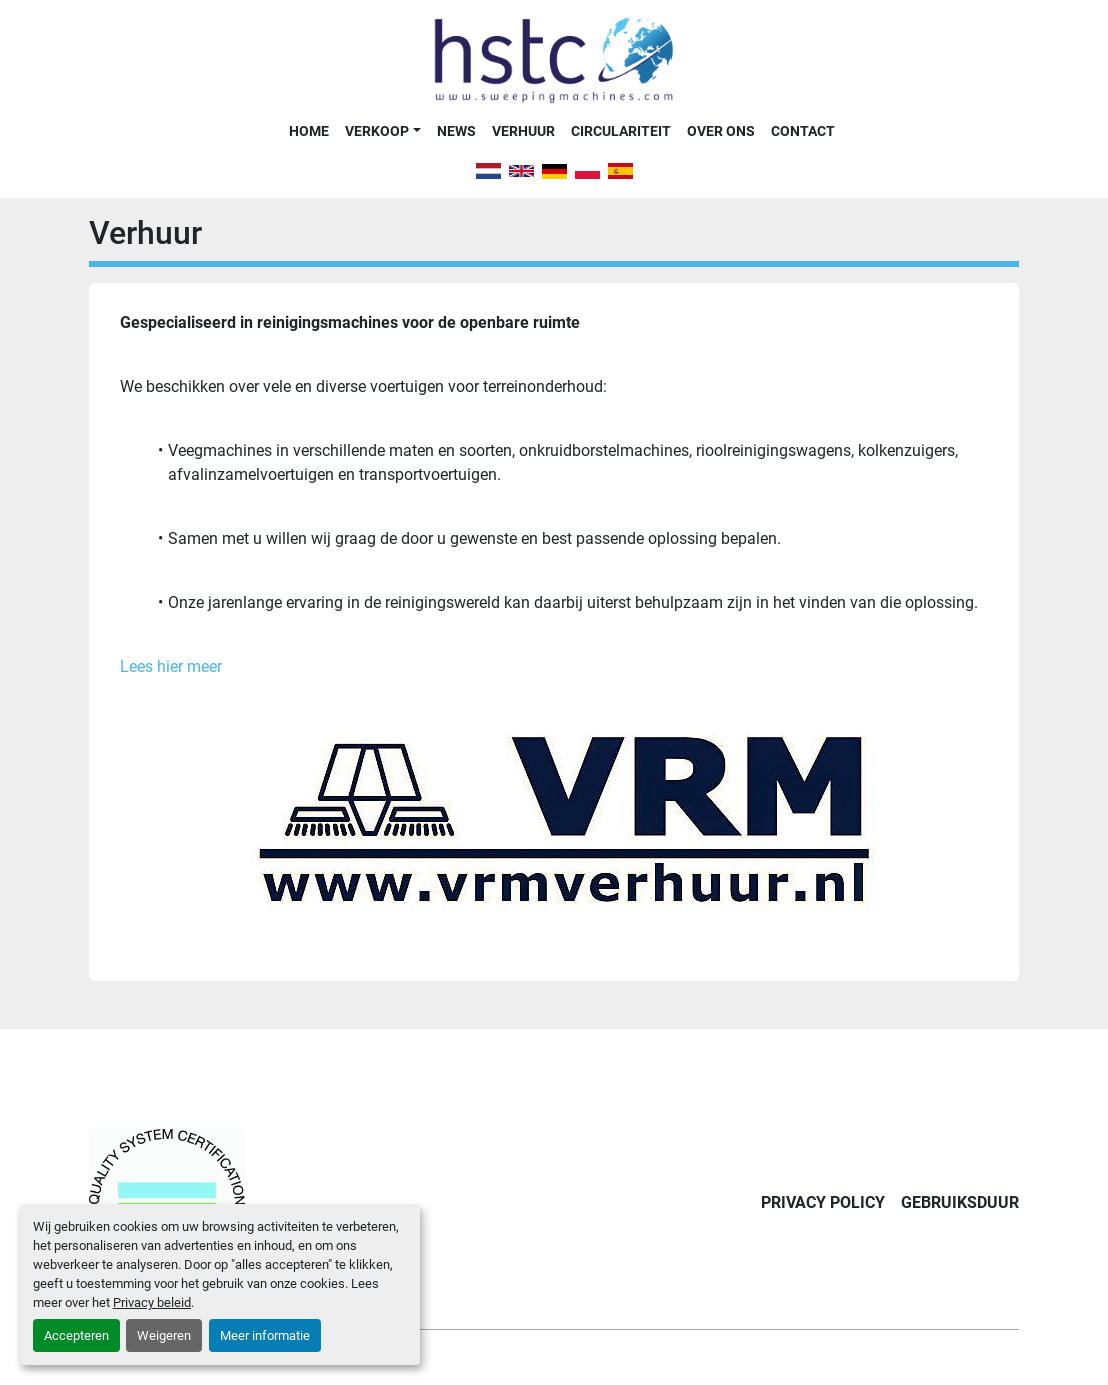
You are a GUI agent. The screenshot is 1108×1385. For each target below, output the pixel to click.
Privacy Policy (823, 1202)
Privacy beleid (152, 1302)
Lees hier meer (171, 666)
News (456, 131)
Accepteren (76, 1335)
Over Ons (721, 131)
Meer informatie (265, 1335)
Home (309, 131)
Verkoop (377, 131)
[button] (382, 131)
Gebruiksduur (960, 1202)
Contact (803, 131)
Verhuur (523, 131)
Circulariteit (621, 131)
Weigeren (164, 1335)
